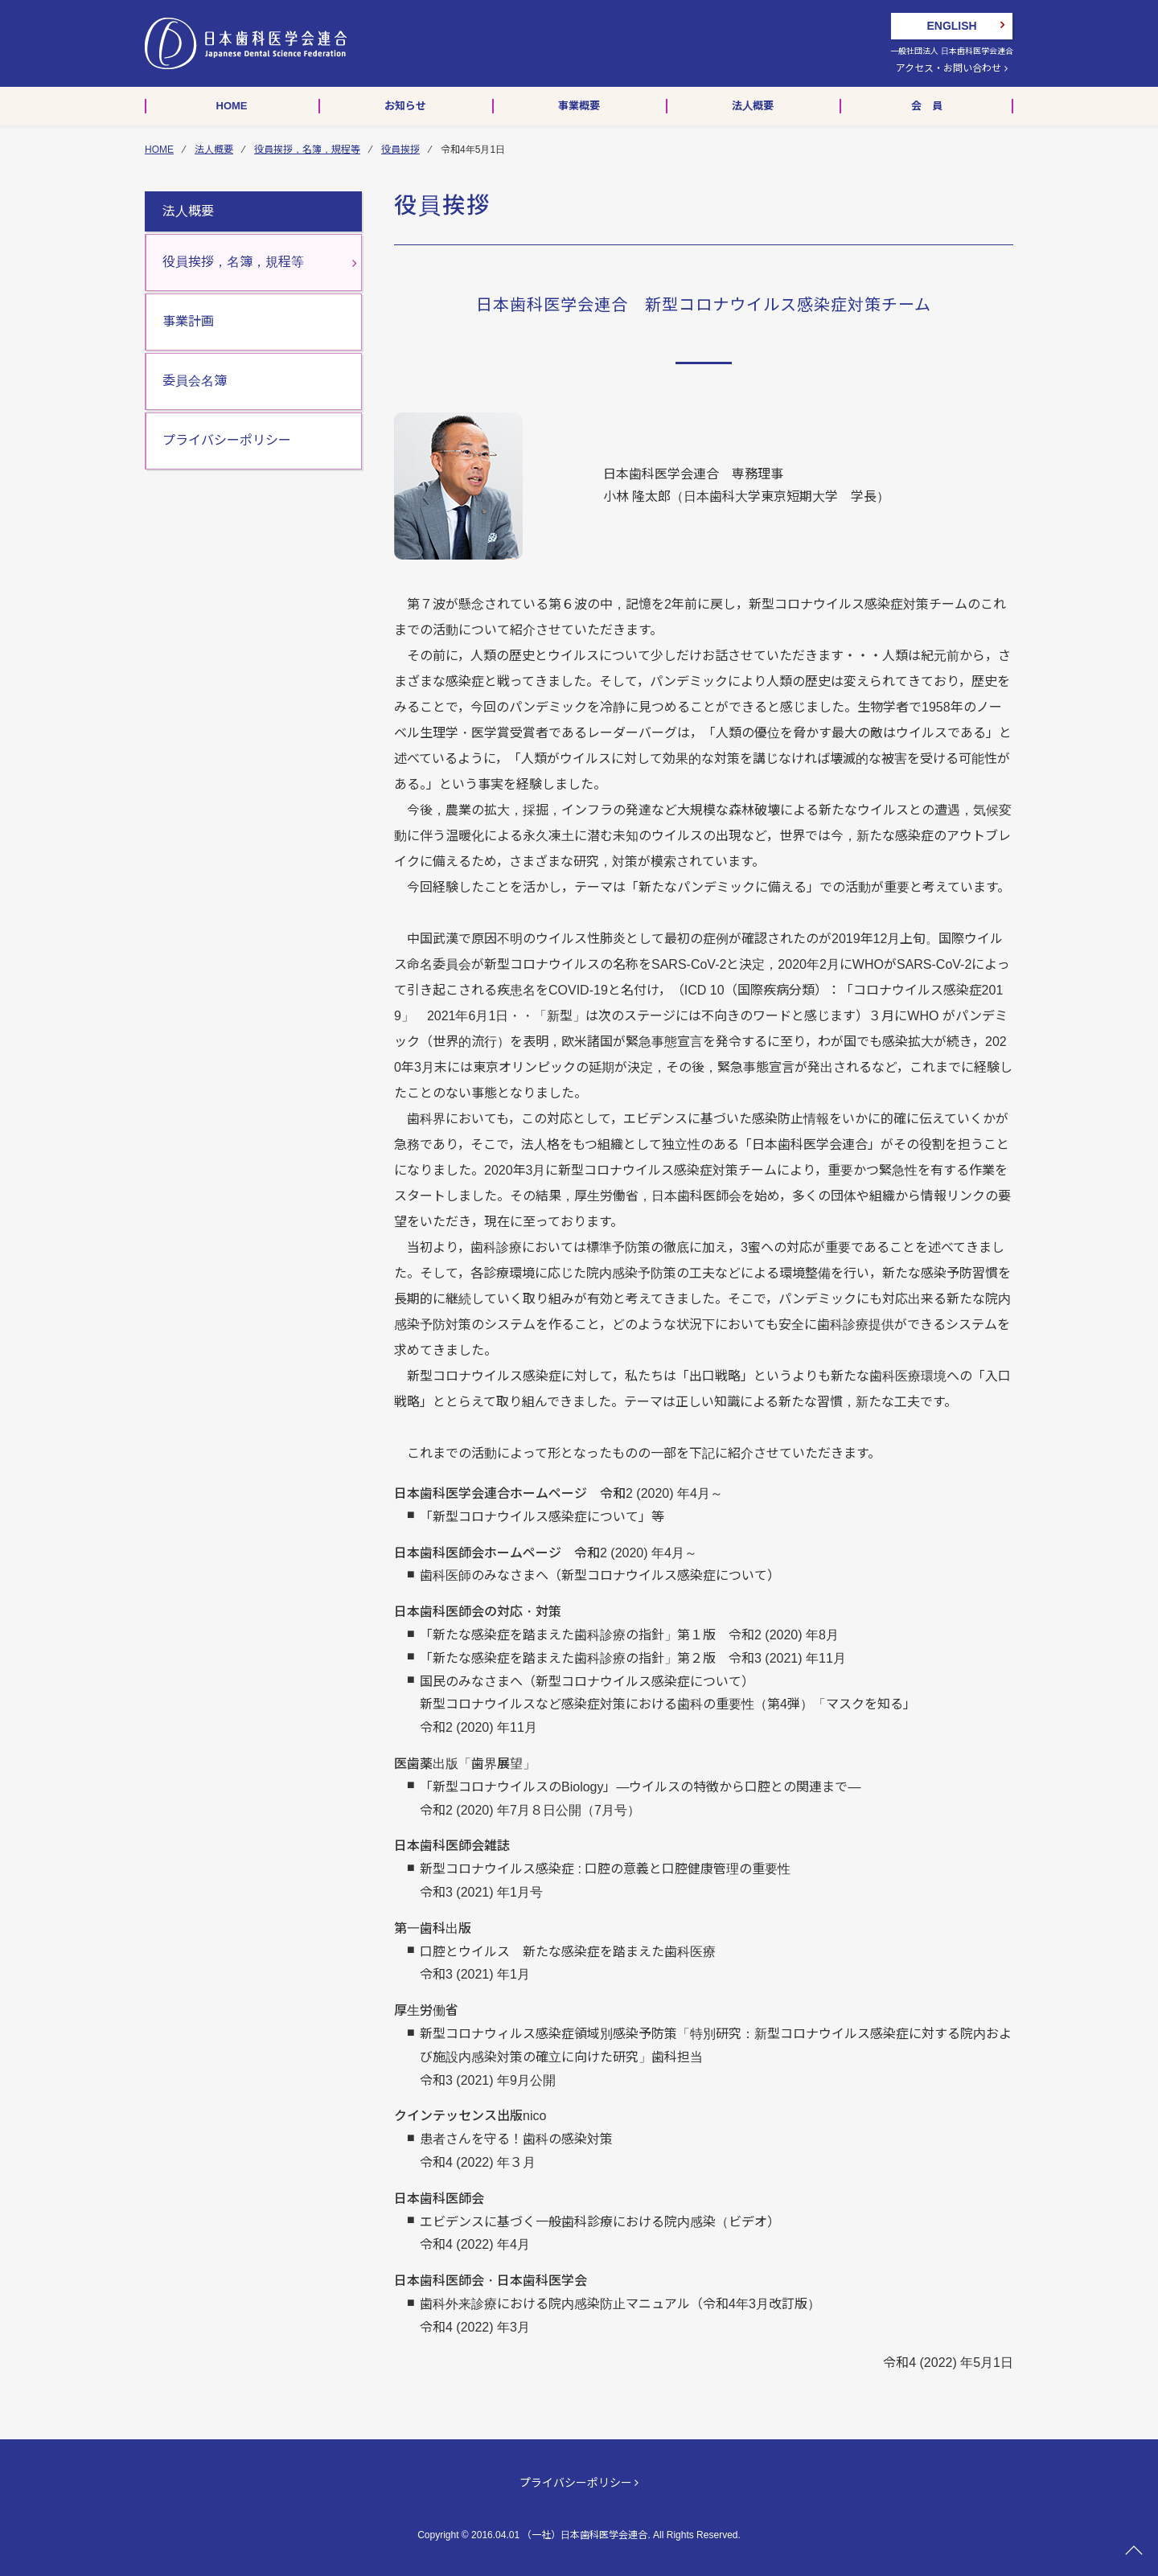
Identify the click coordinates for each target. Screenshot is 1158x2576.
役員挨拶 (400, 149)
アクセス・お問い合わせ (951, 68)
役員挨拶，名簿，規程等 (307, 149)
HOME (159, 149)
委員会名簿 (194, 381)
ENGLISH (951, 25)
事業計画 (188, 321)
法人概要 (214, 149)
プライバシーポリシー (226, 440)
